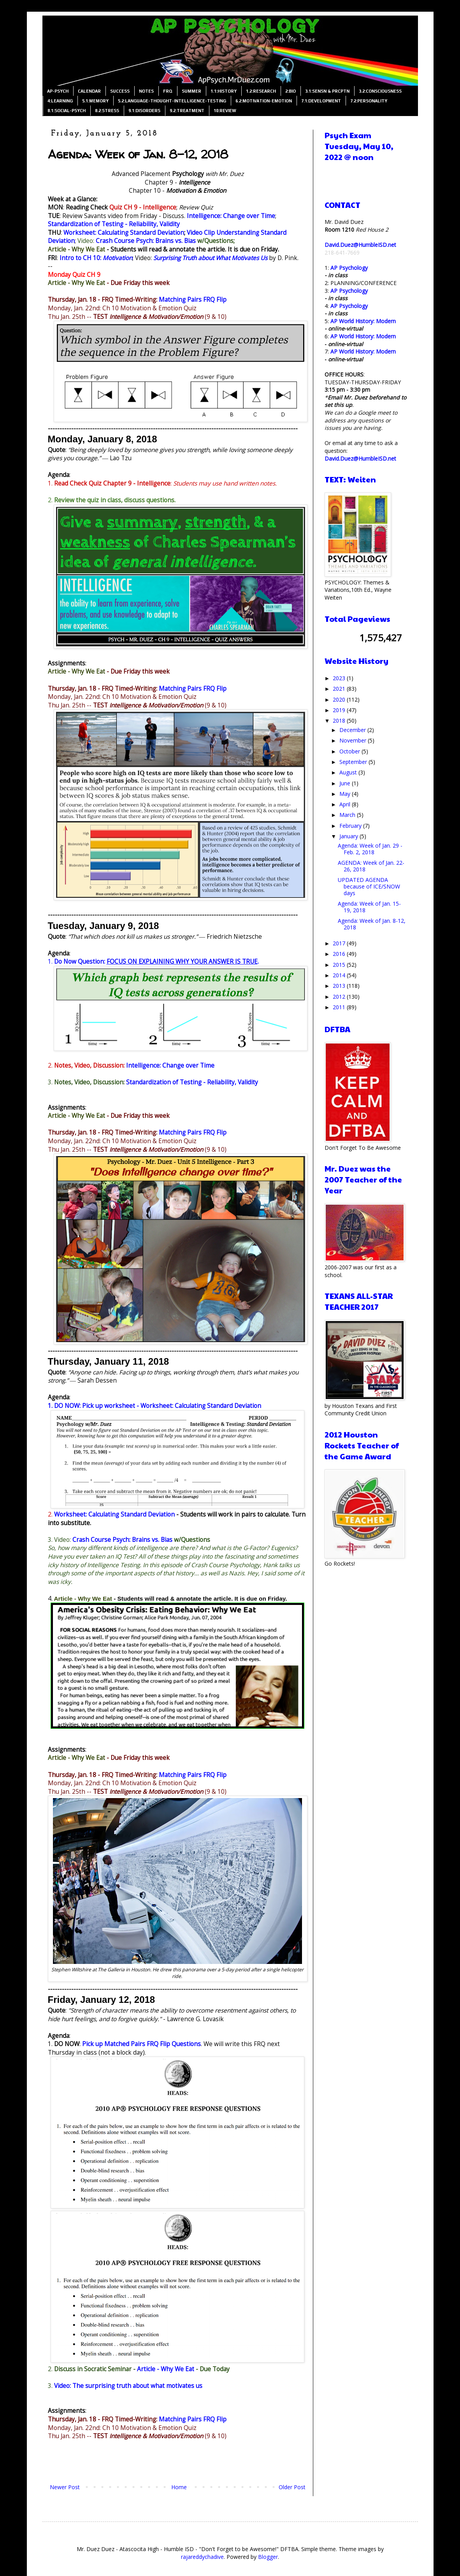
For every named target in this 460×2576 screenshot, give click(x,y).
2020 (340, 699)
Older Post (292, 2487)
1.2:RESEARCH (261, 91)
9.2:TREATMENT (187, 110)
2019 (340, 710)
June (345, 783)
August (348, 772)
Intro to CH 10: (96, 258)
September (354, 761)
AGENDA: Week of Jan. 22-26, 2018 (371, 866)
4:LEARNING (60, 101)
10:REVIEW (225, 110)
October (350, 751)
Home (179, 2487)
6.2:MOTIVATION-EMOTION (263, 101)
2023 (340, 678)
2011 (340, 1007)
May (345, 793)
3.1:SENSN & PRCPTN (327, 91)
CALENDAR (89, 91)
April (345, 804)
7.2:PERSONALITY (368, 101)
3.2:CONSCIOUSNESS (380, 91)
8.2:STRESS (107, 110)
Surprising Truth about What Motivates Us (210, 258)
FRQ (167, 91)
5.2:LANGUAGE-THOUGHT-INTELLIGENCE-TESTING (172, 101)
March (348, 814)
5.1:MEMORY (95, 101)
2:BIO (290, 91)
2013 (340, 985)
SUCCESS (120, 91)
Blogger (268, 2556)
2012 (340, 996)
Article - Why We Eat (76, 249)
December (353, 730)
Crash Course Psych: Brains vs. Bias (146, 241)
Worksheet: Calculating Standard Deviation (123, 233)
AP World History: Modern (363, 321)
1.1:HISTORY (224, 91)
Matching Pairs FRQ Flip (192, 300)
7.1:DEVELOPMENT (321, 101)
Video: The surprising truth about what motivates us (128, 2386)
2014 (340, 975)
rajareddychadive (202, 2556)
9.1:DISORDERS (144, 110)
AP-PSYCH (57, 91)
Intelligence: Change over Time (231, 216)
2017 (340, 943)
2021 (340, 688)
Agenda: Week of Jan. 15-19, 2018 (369, 907)
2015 (340, 964)
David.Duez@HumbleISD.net (360, 244)
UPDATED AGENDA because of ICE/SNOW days (369, 886)
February (351, 825)
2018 (340, 720)
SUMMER (191, 91)
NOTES (146, 91)
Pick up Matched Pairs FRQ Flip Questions (141, 2044)
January (349, 836)
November (353, 740)
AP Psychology (349, 267)
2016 (340, 953)
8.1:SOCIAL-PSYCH (66, 110)
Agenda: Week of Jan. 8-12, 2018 (372, 924)
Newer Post (65, 2487)
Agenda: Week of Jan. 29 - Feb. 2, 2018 (370, 849)
